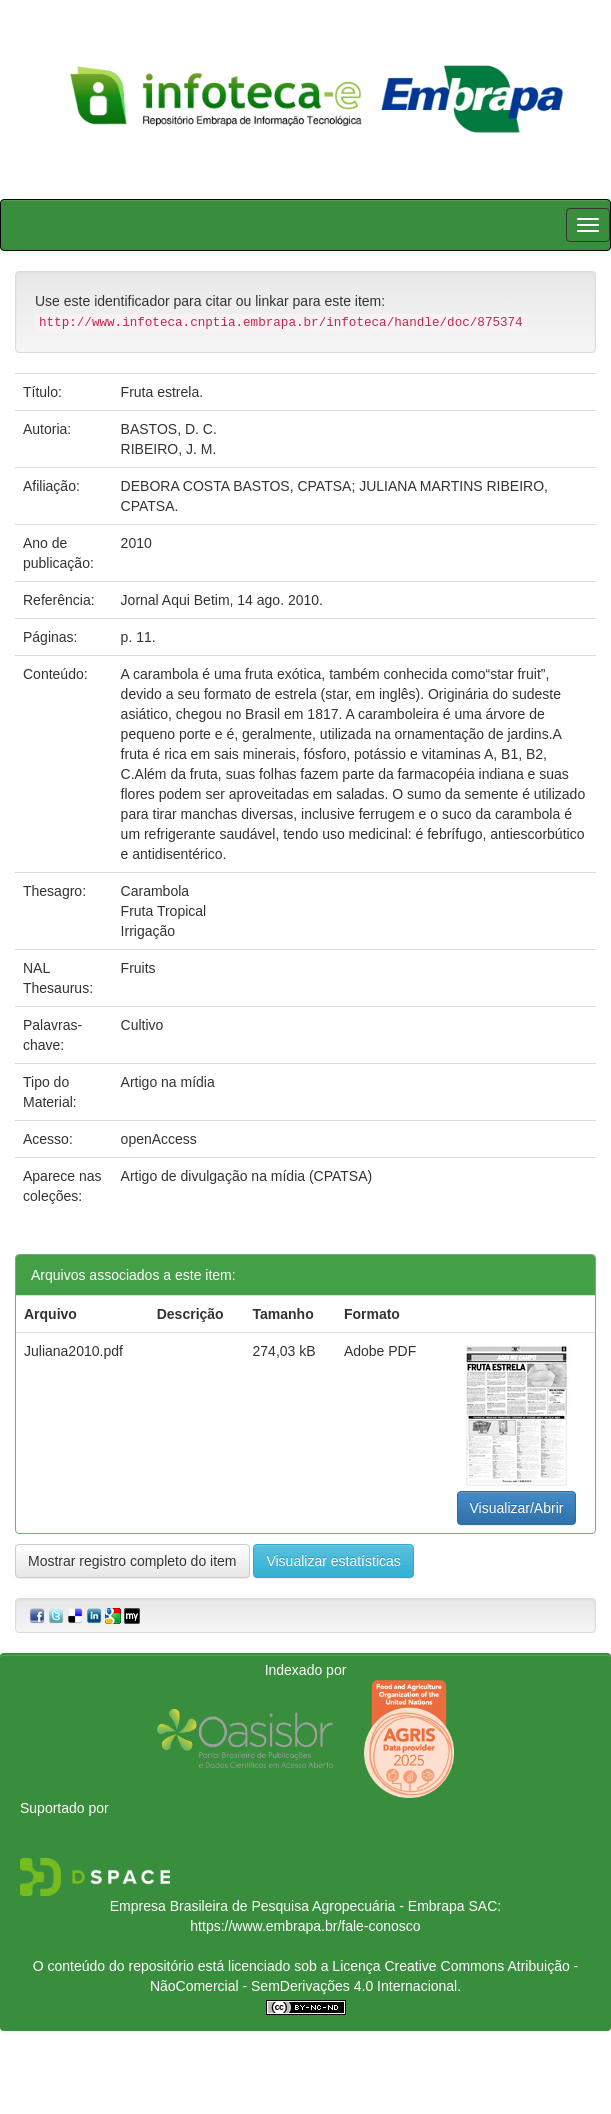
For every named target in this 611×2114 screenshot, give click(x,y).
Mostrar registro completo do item (132, 1561)
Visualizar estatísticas (333, 1561)
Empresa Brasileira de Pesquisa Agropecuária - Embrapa (287, 1906)
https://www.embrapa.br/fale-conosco (305, 1926)
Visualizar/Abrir (517, 1508)
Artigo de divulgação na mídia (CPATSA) (247, 1176)
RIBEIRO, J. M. (169, 449)
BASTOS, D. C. (169, 429)
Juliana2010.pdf (73, 1351)
